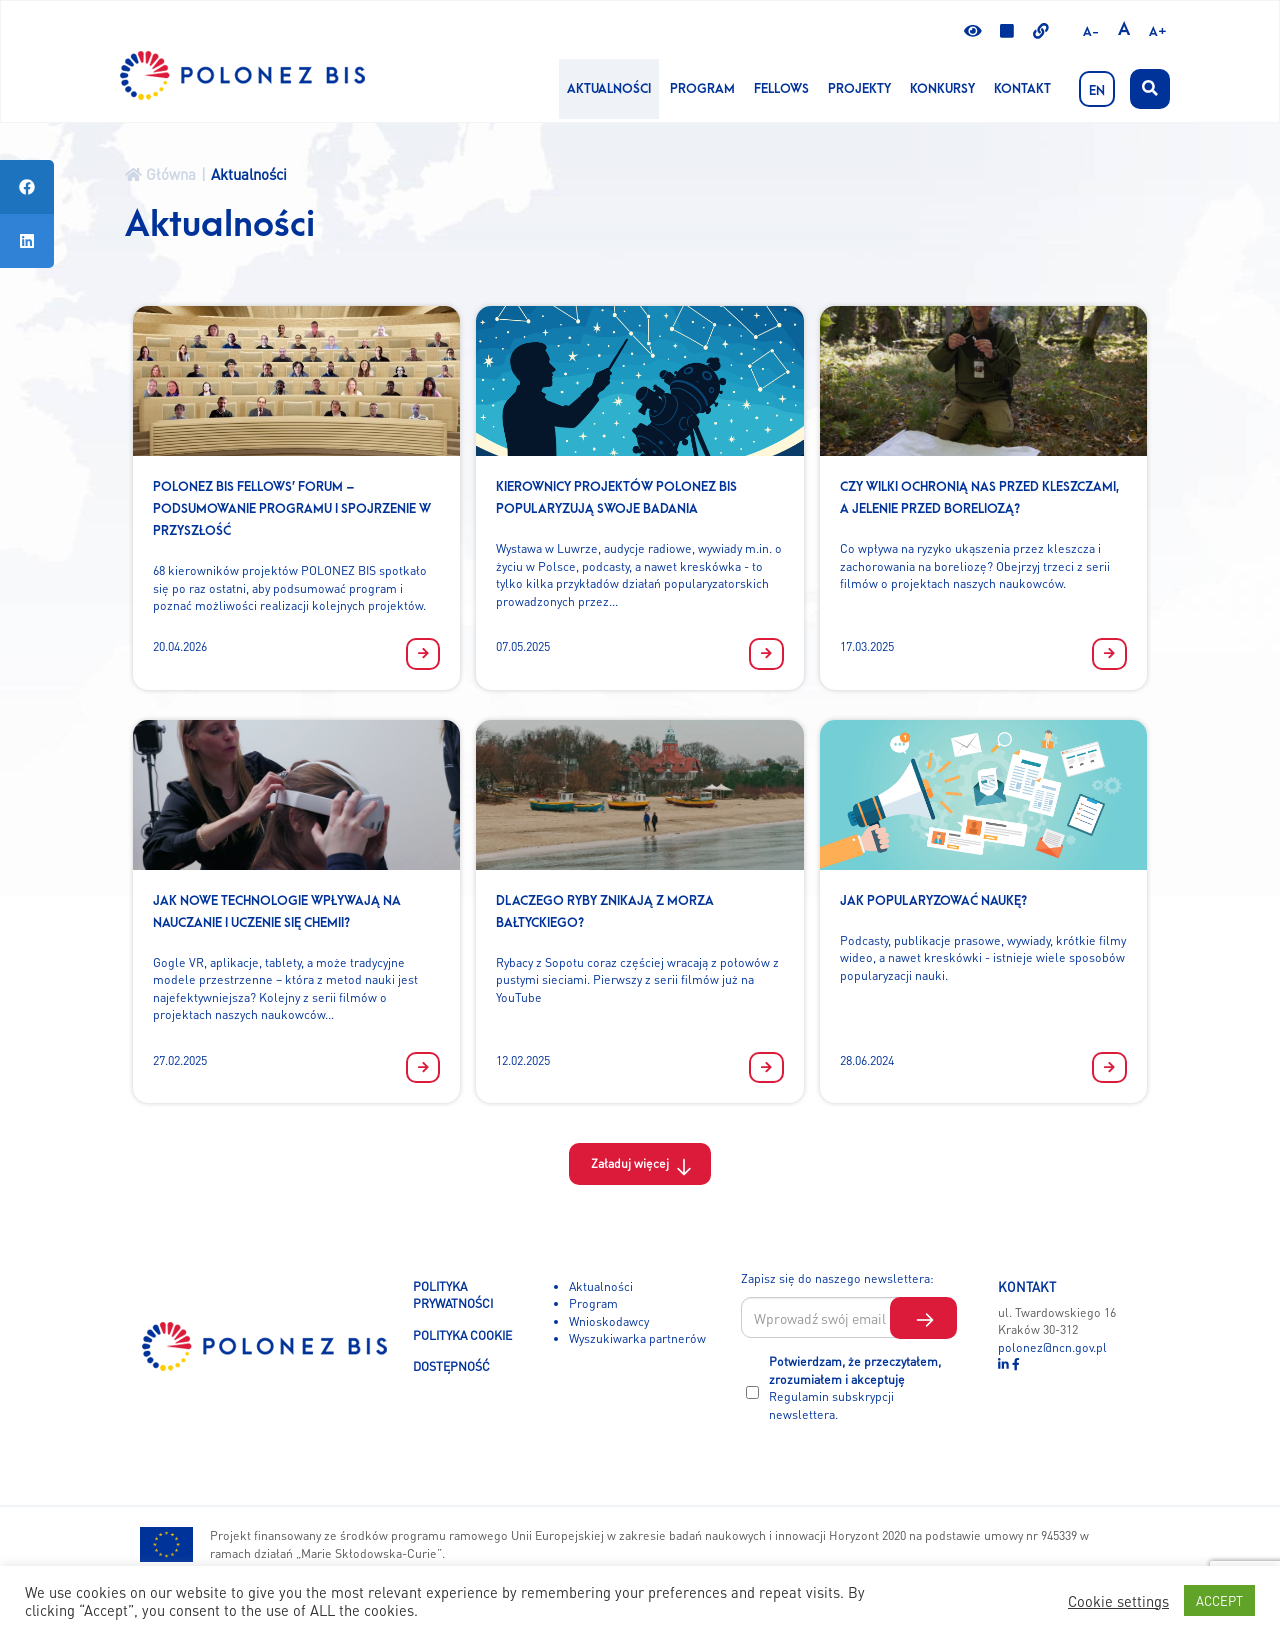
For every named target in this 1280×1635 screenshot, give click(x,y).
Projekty (859, 89)
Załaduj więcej (630, 1163)
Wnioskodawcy (609, 1321)
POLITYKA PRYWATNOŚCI (453, 1295)
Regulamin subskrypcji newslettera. (831, 1405)
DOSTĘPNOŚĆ (451, 1366)
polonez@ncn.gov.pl (1052, 1347)
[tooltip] (27, 187)
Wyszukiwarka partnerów (637, 1338)
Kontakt (1022, 89)
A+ (1158, 32)
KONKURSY (942, 89)
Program (702, 89)
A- (1091, 32)
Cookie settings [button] (1118, 1601)
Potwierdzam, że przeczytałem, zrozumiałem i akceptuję (855, 1387)
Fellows (781, 89)
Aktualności (609, 89)
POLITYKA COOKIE (462, 1335)
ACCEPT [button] (1219, 1600)
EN (1097, 91)
